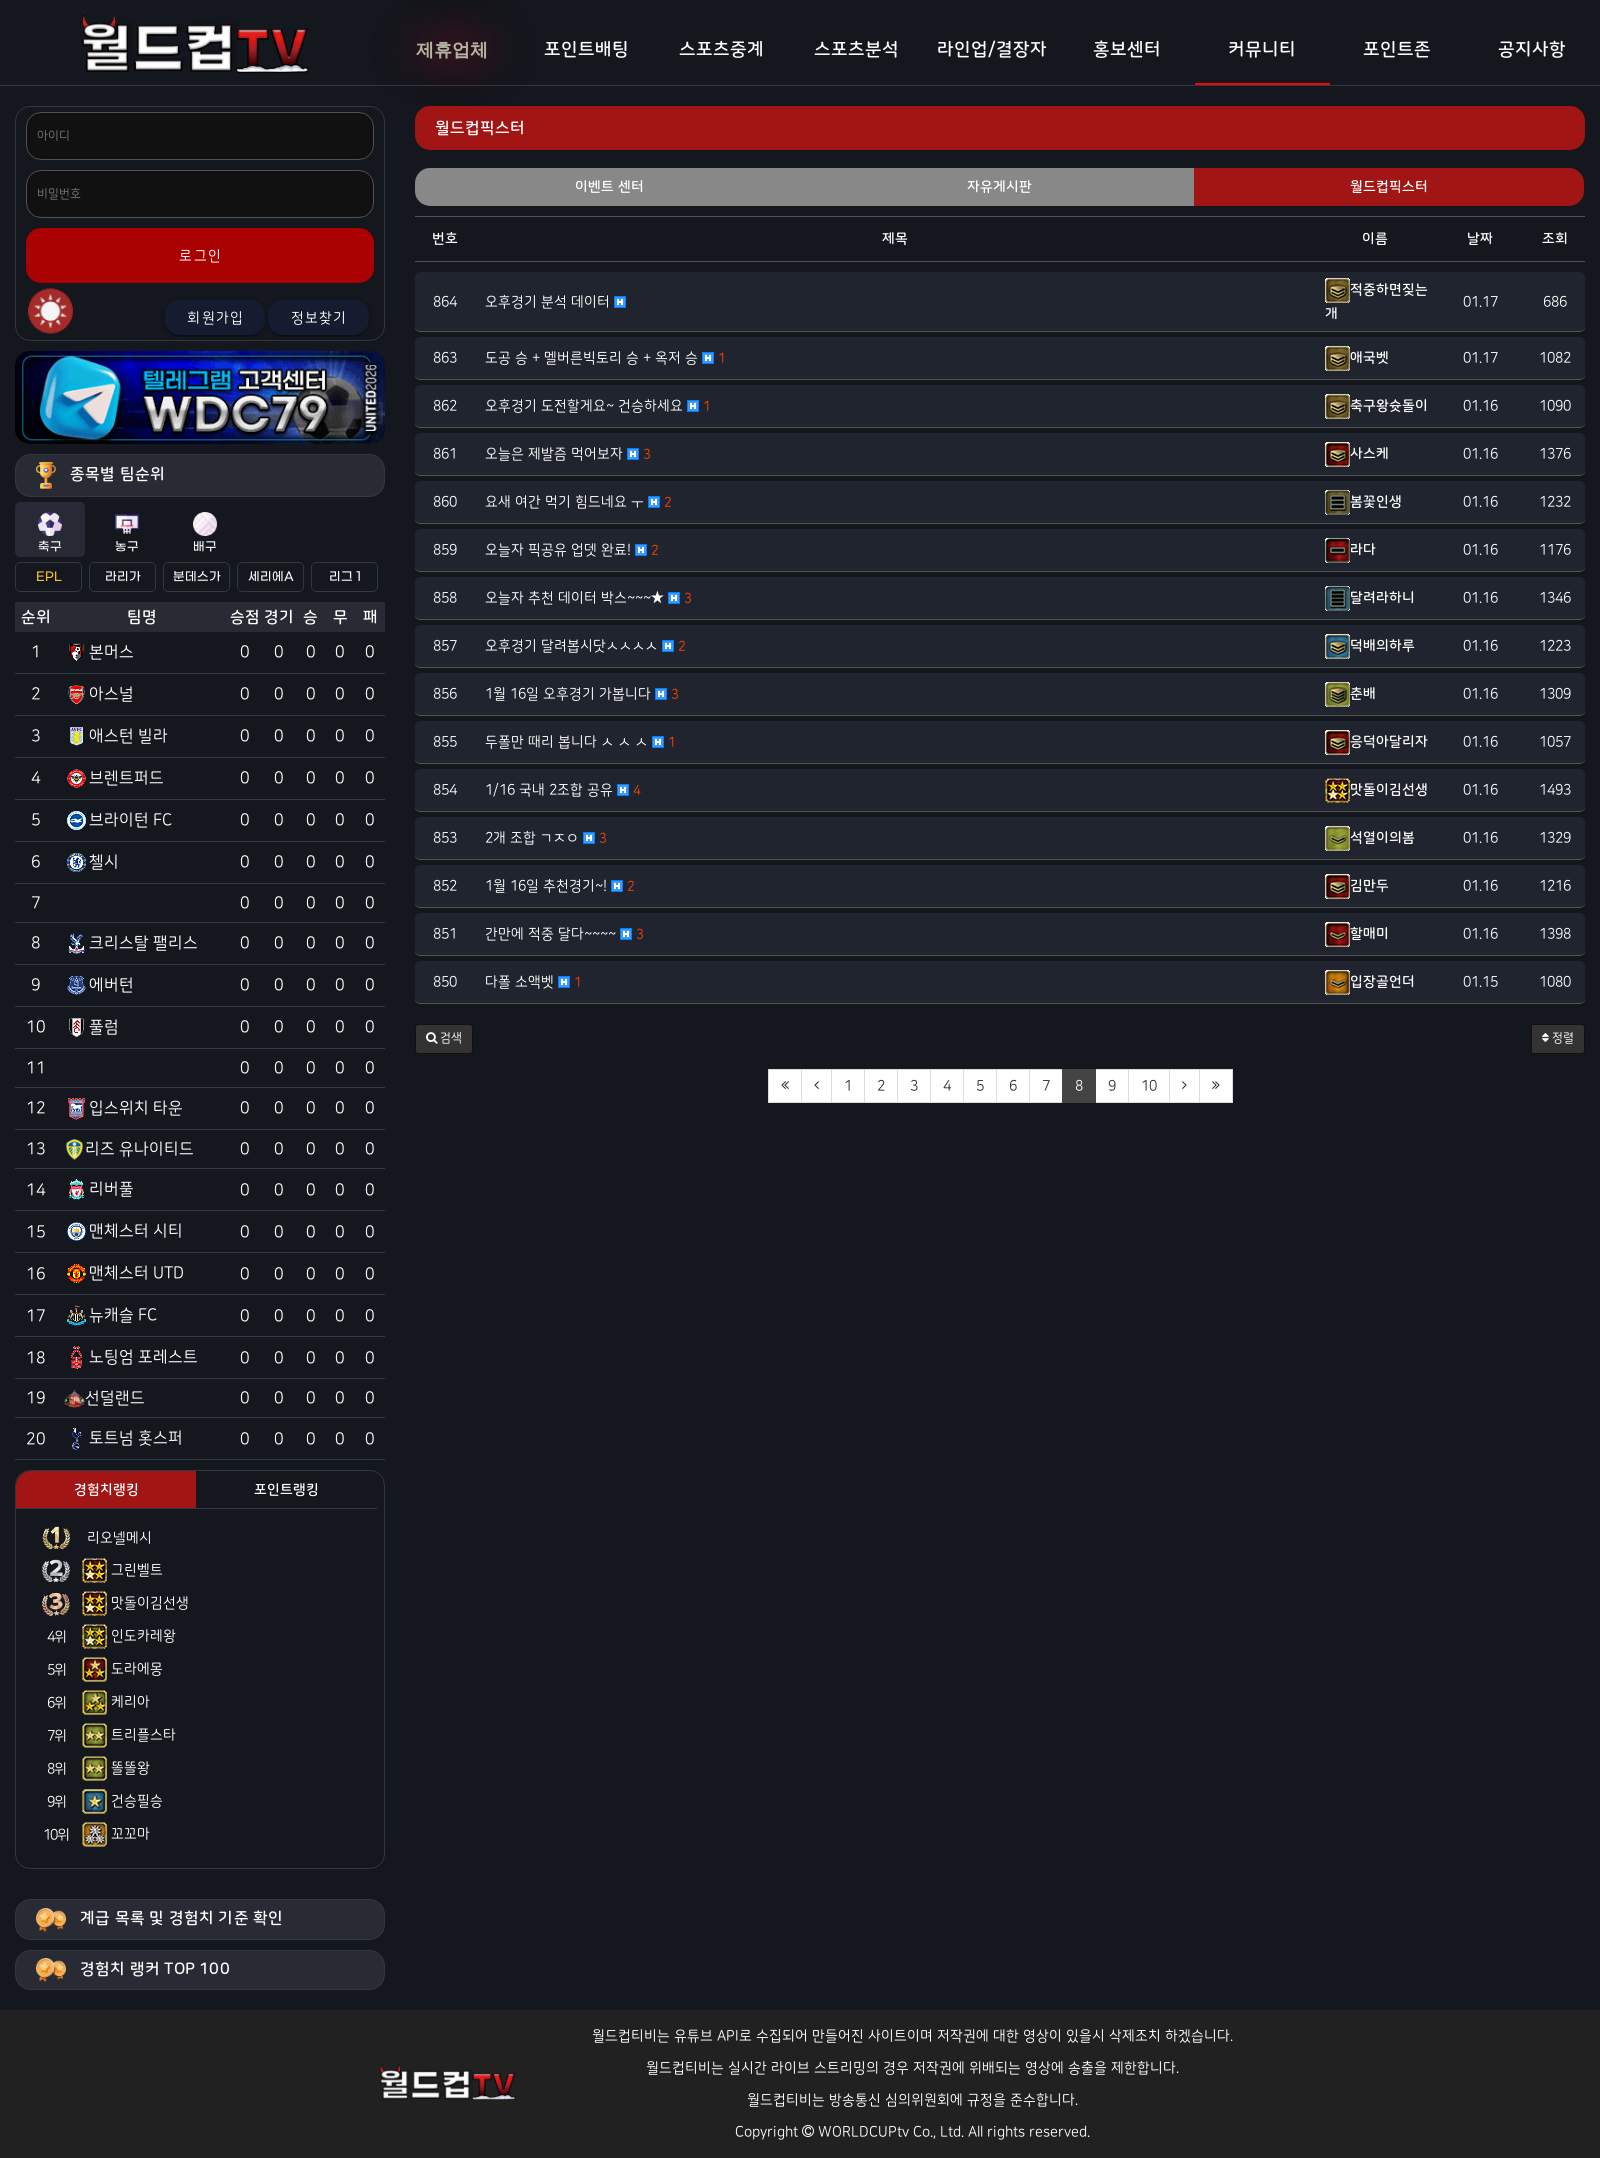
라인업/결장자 (992, 50)
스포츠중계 (721, 50)
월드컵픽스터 (1389, 187)
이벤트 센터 (609, 187)
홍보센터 (1127, 50)
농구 (127, 533)
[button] (444, 1039)
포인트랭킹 (286, 1490)
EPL (49, 577)
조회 (1555, 239)
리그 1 (345, 577)
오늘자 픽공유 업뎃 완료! (572, 550)
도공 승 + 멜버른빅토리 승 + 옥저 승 (605, 358)
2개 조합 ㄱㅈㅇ (546, 838)
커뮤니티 (1262, 50)
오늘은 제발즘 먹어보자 (568, 454)
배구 (205, 533)
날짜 (1480, 239)
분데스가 (197, 577)
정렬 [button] (1558, 1038)
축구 (50, 533)
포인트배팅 (586, 50)
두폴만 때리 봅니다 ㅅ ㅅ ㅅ (580, 742)
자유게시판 (999, 187)
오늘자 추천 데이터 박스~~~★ (588, 598)
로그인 (200, 256)
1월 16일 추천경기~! (560, 886)
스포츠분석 (856, 50)
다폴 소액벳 (533, 982)
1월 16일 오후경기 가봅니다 (582, 694)
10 (1149, 1086)
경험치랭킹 (106, 1490)
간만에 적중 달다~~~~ (564, 934)
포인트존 (1397, 50)
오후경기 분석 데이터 (555, 302)
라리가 (123, 577)
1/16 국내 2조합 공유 (563, 790)
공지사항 (1532, 50)
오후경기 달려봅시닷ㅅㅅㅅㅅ (585, 646)
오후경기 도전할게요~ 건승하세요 (598, 406)
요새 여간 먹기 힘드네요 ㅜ (578, 502)
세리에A (271, 577)
